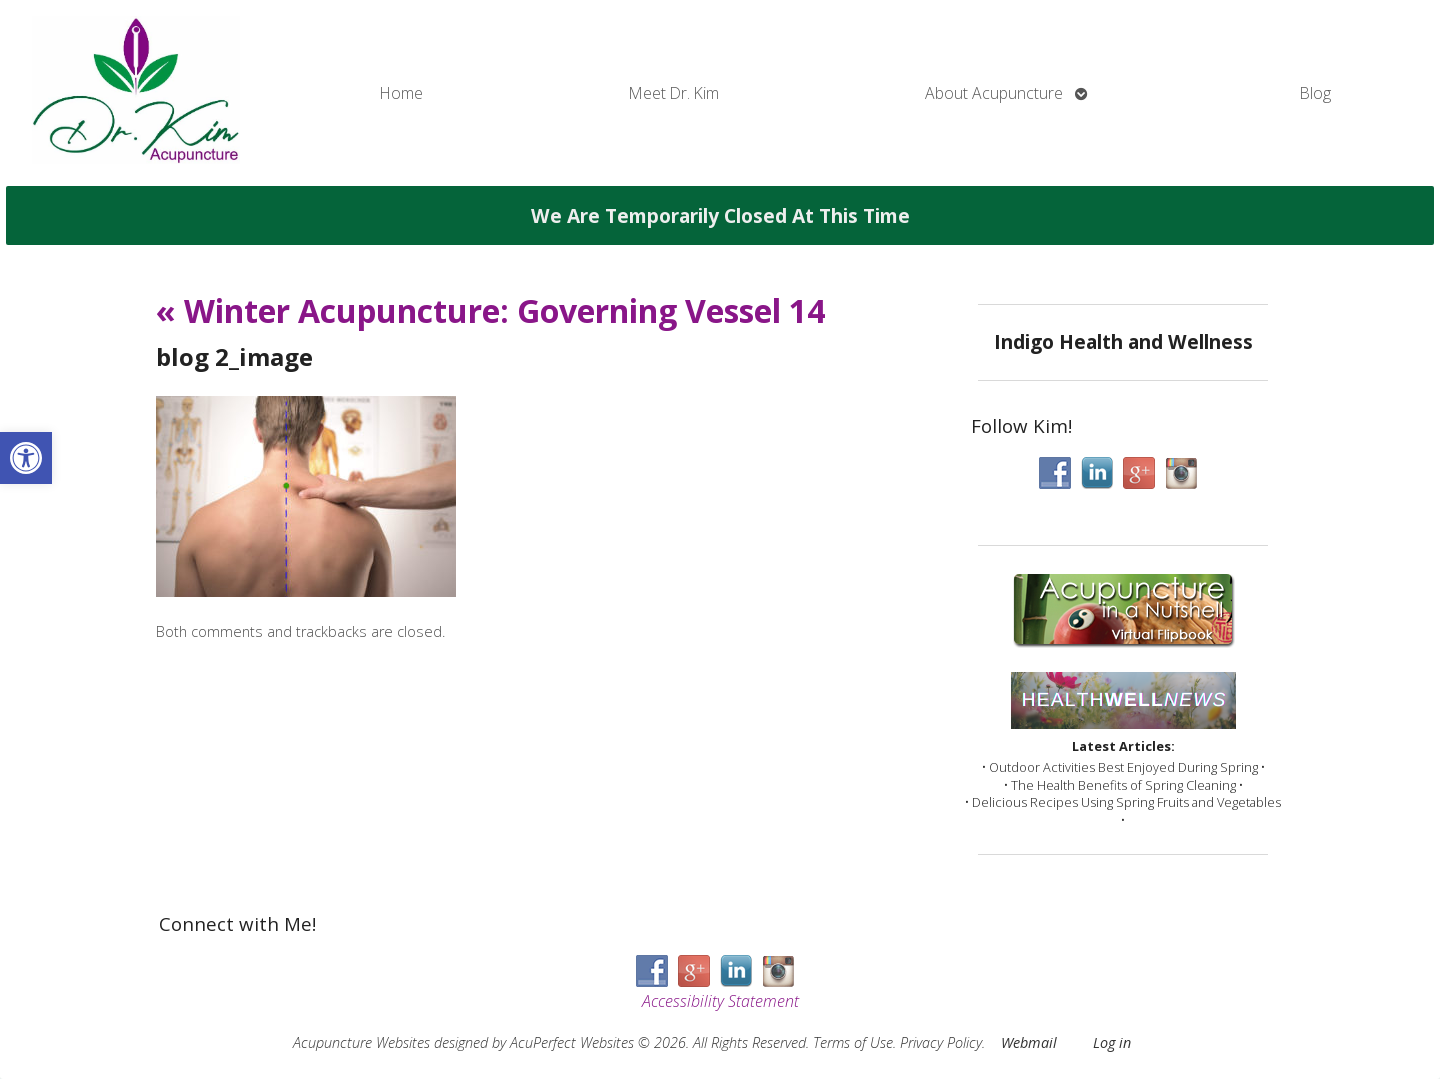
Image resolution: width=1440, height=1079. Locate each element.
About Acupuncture (994, 93)
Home (401, 93)
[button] (26, 458)
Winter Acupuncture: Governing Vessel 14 (490, 310)
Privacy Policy (941, 1042)
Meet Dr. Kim (674, 93)
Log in (1112, 1042)
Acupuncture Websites (361, 1042)
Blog (1315, 93)
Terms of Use (853, 1042)
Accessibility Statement (720, 1001)
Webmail (1029, 1042)
